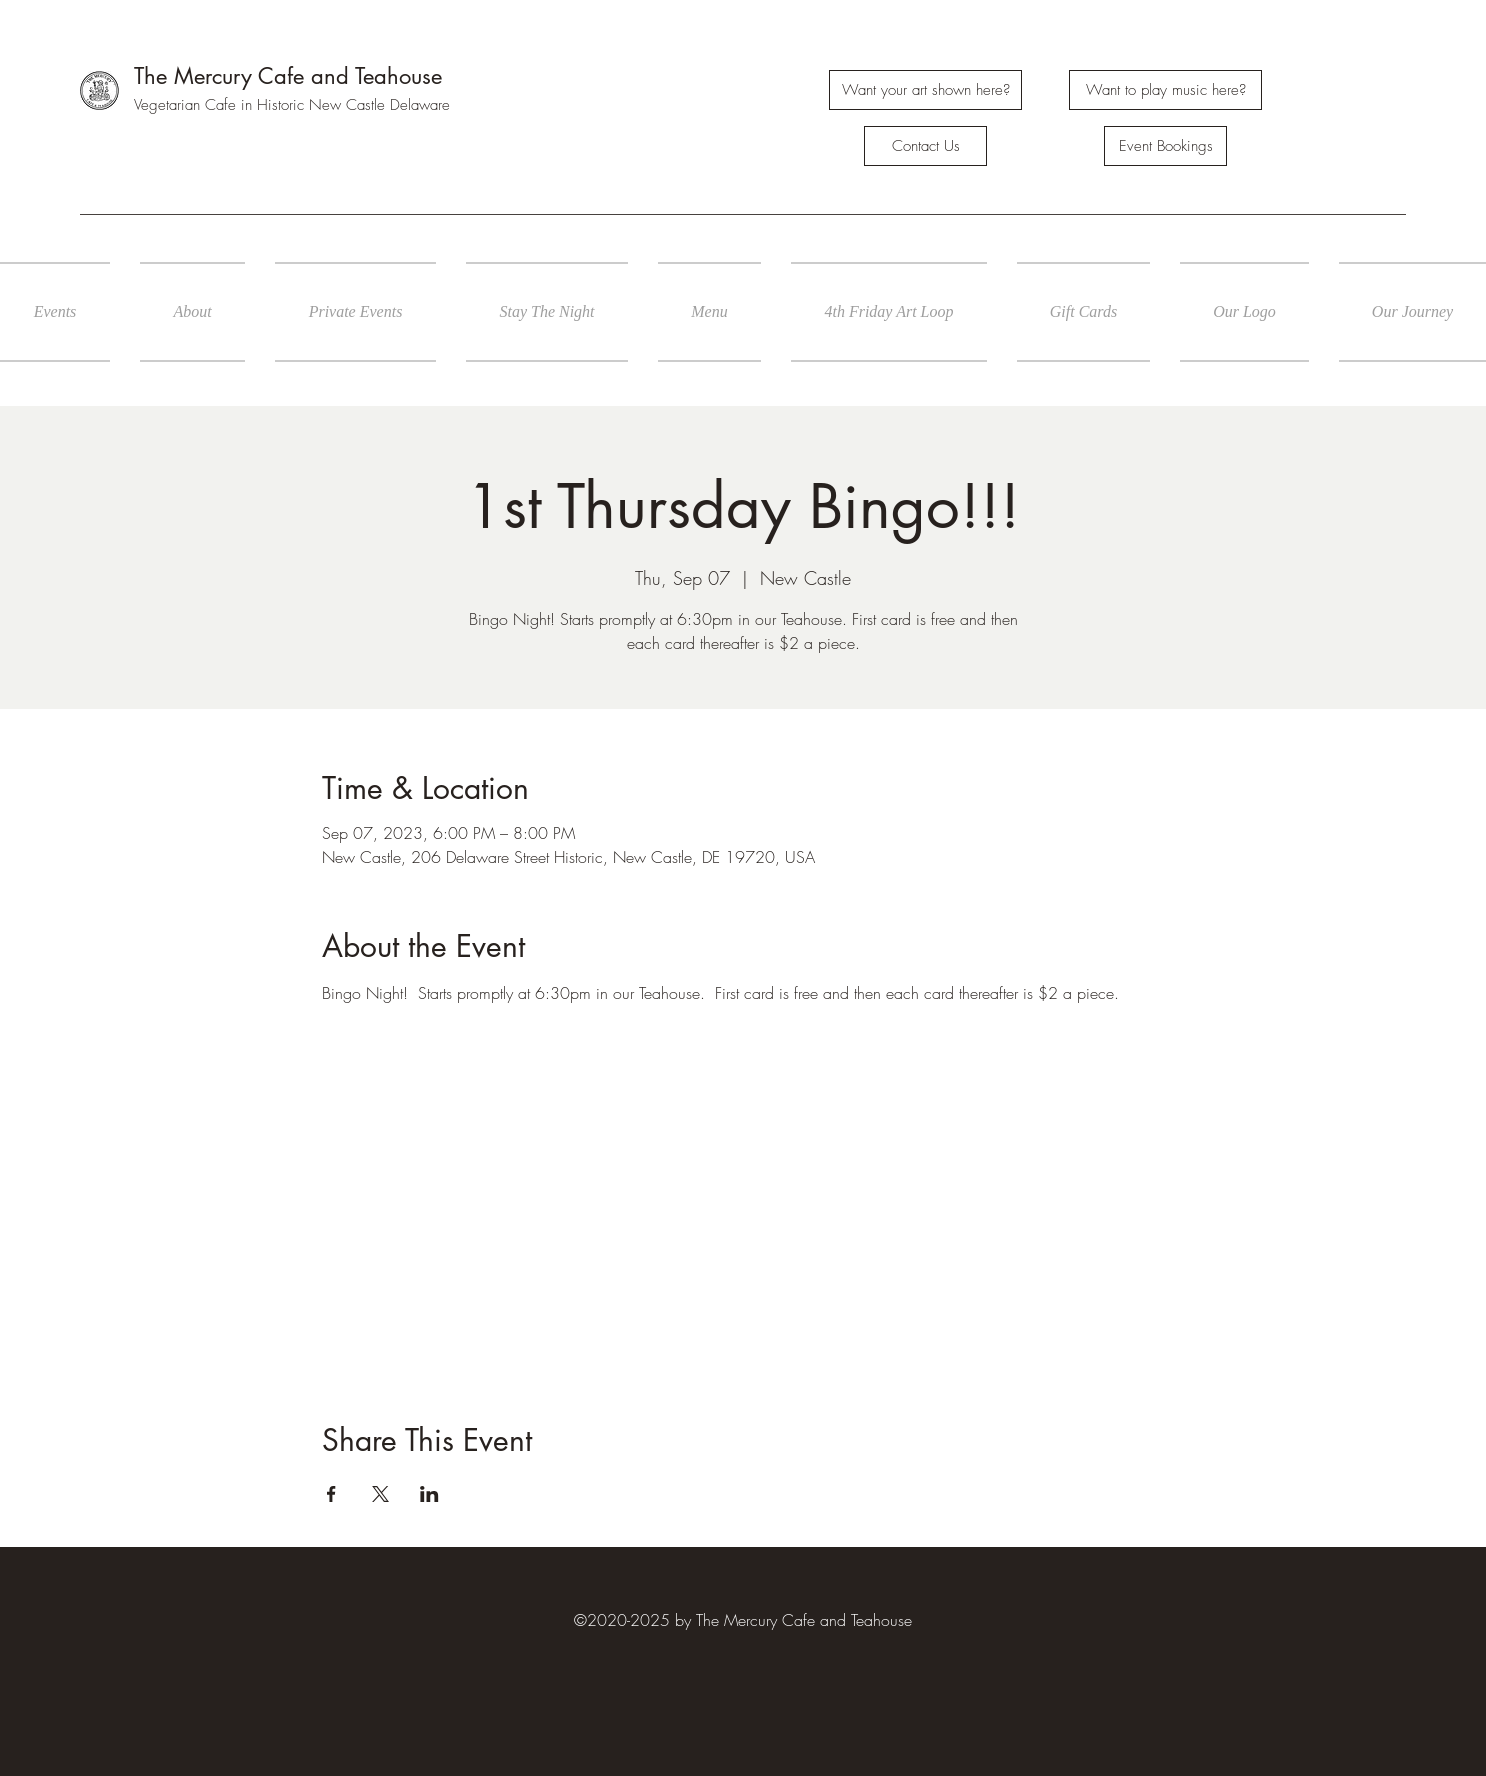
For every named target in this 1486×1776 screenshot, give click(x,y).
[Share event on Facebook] (331, 1494)
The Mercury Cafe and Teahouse (288, 76)
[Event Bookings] (1165, 146)
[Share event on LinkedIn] (429, 1494)
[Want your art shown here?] (925, 90)
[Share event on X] (380, 1494)
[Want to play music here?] (1165, 90)
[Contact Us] (925, 146)
